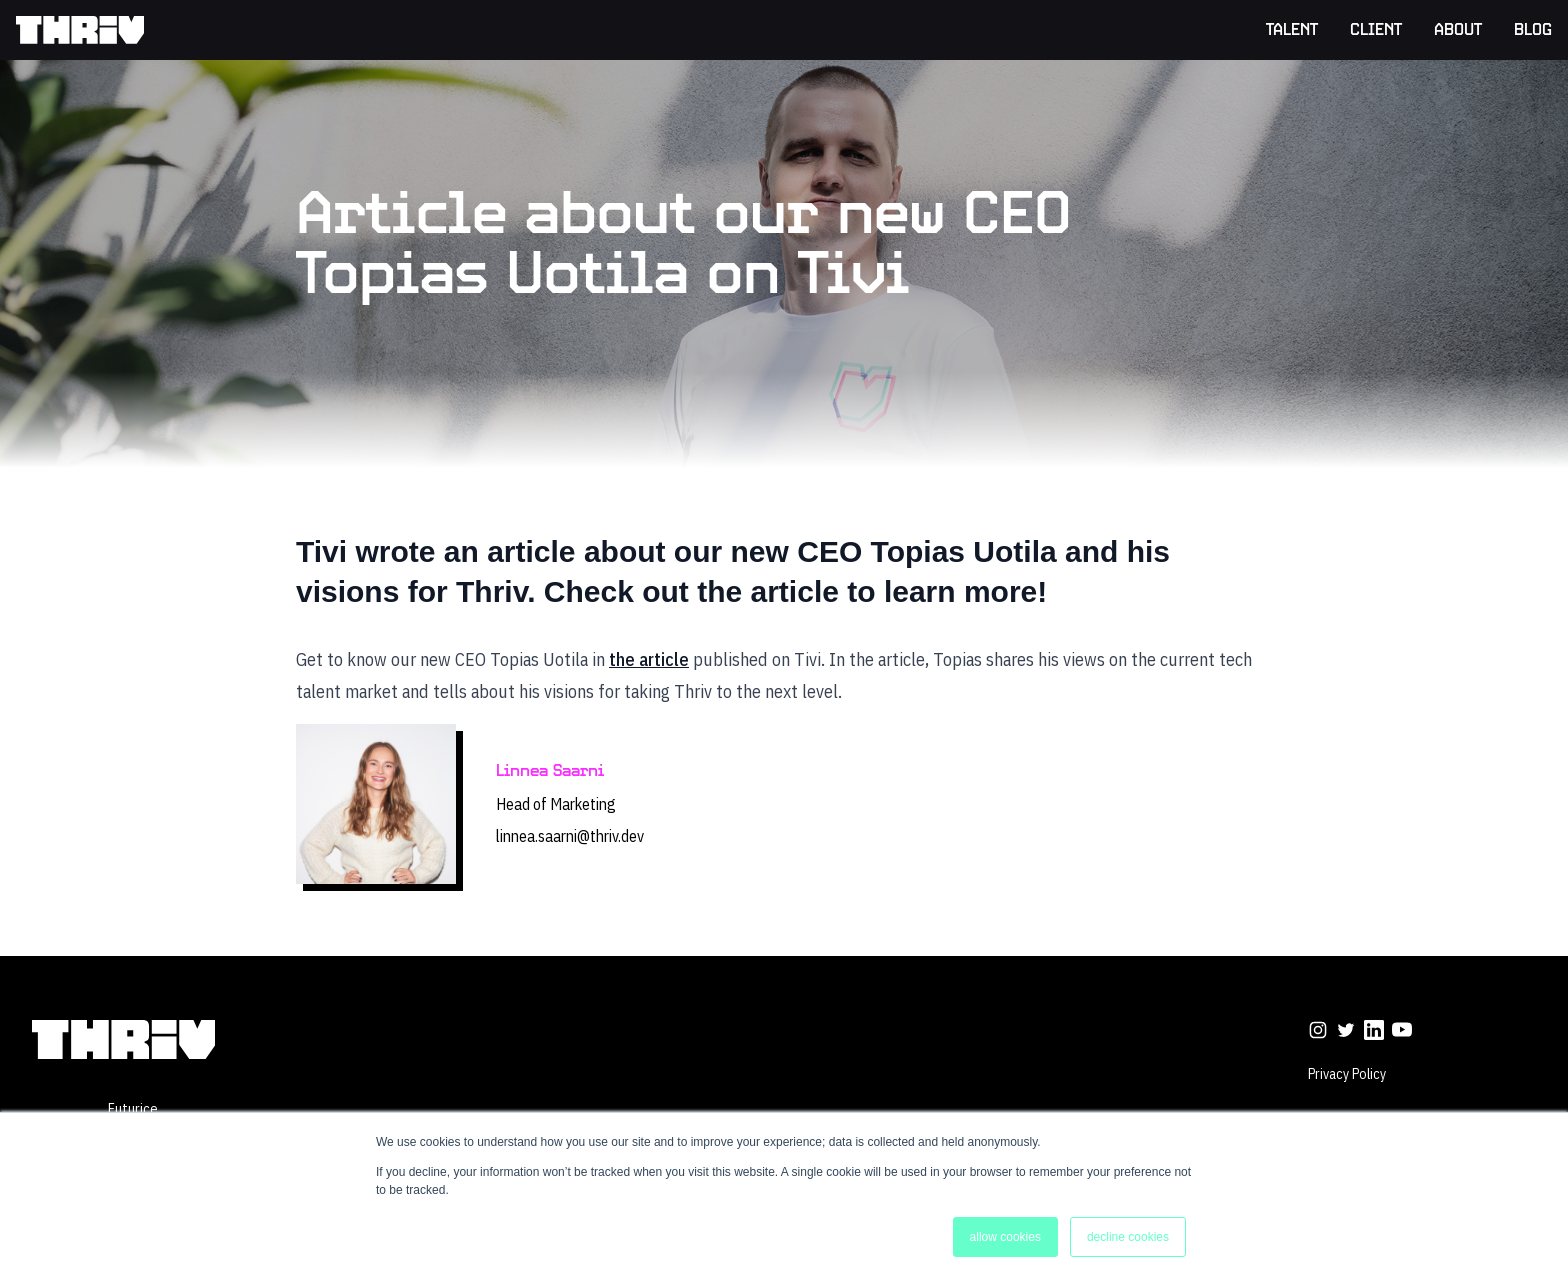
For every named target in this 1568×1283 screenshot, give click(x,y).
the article (649, 659)
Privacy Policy (1347, 1074)
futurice (133, 1109)
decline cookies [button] (1128, 1237)
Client (1376, 31)
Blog (1533, 31)
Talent (1292, 31)
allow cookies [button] (1005, 1237)
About (1458, 31)
